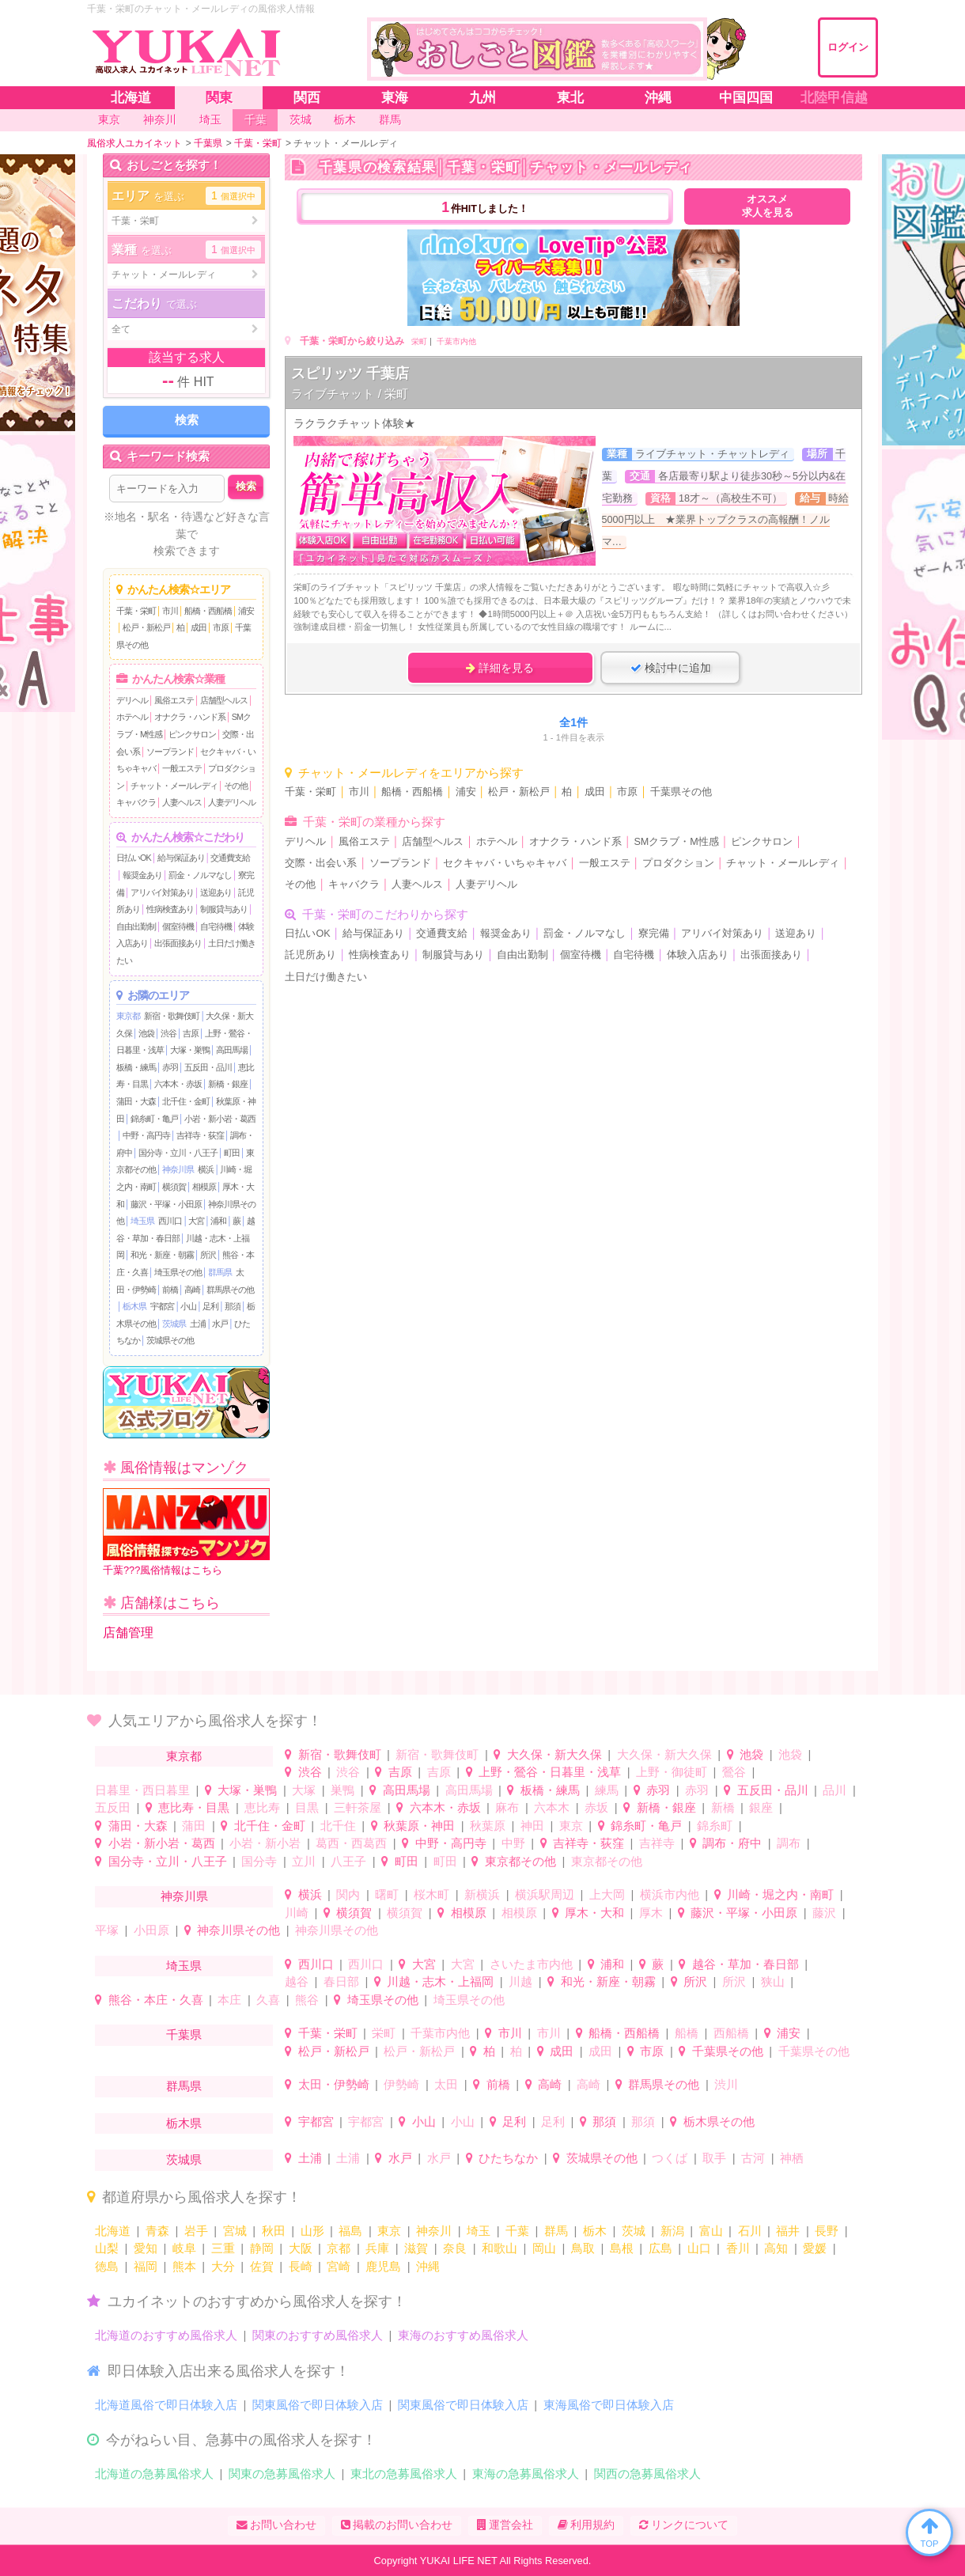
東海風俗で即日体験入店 (608, 2404)
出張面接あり (178, 943)
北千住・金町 (186, 1101)
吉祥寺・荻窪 (200, 1135)
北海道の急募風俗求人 (154, 2473)
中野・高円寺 (146, 1135)
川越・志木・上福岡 (440, 1981)
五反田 (113, 1807)
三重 (223, 2248)
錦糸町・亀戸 (154, 1118)
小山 (188, 1306)
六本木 (552, 1807)
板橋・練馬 (136, 1067)
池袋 (146, 1033)
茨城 (633, 2230)
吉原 (191, 1033)
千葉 (517, 2230)
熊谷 (307, 1999)
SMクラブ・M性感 (676, 841)
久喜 (268, 1999)
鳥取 (583, 2248)
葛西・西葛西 (351, 1843)
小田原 (151, 1930)
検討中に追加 (670, 667)
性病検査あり (170, 909)
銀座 (761, 1807)
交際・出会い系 (321, 863)
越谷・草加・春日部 (745, 1964)
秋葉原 (487, 1825)
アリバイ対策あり (162, 892)
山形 (312, 2230)
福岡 (145, 2266)
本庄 (229, 1999)
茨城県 (174, 1323)
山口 (699, 2248)
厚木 (651, 1912)
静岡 (262, 2248)
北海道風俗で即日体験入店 (166, 2404)
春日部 (341, 1981)
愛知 (145, 2248)
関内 (348, 1894)
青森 (157, 2230)
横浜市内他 (669, 1894)
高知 (776, 2248)
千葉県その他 (681, 791)
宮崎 (338, 2266)
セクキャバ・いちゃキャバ (504, 863)
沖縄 (428, 2266)
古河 (753, 2158)
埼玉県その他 (178, 1272)
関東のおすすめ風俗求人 (317, 2335)
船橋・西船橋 (208, 611)
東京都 (128, 1016)
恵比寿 (262, 1807)
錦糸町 (714, 1825)
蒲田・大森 (136, 1101)
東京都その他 (520, 1861)
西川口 (170, 1220)
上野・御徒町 (671, 1772)
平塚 (107, 1930)
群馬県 (220, 1272)
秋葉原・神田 (419, 1826)
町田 (232, 1152)
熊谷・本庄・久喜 (155, 2000)
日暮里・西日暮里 (142, 1790)
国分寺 (259, 1861)
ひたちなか (508, 2158)
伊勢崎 (401, 2084)
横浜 (206, 1169)
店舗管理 (128, 1632)
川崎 (296, 1912)
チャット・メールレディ (174, 785)
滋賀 (416, 2248)
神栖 (792, 2158)
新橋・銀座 (228, 1084)
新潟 (672, 2230)
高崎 (192, 1289)
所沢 (208, 1255)
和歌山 (499, 2248)
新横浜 (482, 1894)
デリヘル (132, 700)
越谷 (296, 1981)
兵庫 (377, 2248)
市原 (221, 627)
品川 (834, 1790)
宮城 (235, 2230)
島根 (622, 2248)
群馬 (556, 2230)
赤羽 (170, 1067)
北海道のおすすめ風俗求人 (166, 2335)
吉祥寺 (657, 1843)
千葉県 (184, 2034)
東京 (571, 1825)
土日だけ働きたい (326, 977)
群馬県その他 (230, 1289)
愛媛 (815, 2248)
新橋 (723, 1807)
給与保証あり (181, 857)
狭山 (773, 1981)
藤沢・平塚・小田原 (166, 1204)
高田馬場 (232, 1050)
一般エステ (182, 768)
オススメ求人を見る (767, 206)
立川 (304, 1861)
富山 (711, 2230)
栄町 (419, 341)
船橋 (686, 2033)
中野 (513, 1843)
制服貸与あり (224, 909)
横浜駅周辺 (544, 1894)
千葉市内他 (456, 341)
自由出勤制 (136, 926)
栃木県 (134, 1306)
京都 (338, 2248)
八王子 (348, 1861)
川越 (520, 1981)
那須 (232, 1306)
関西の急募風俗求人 (647, 2473)
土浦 (198, 1323)
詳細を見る (500, 667)
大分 (223, 2266)
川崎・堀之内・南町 (780, 1894)
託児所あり (310, 954)
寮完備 (653, 933)
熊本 (184, 2266)
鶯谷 (734, 1772)
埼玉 (478, 2230)
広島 (660, 2248)
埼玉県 (142, 1220)
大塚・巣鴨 (190, 1050)
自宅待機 (216, 926)
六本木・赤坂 (178, 1084)
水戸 (220, 1323)
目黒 (307, 1807)
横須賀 (174, 1186)
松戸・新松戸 (146, 627)
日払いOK (133, 857)
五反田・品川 (208, 1067)
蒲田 (194, 1825)
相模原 (204, 1186)
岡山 (544, 2248)
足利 (210, 1306)
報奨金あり (142, 875)
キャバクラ (136, 802)
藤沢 (824, 1912)
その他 (236, 785)
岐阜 (184, 2248)
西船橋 (731, 2033)
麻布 (507, 1807)
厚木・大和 (594, 1913)
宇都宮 (162, 1306)
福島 (350, 2230)
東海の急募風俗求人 (525, 2473)
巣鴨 (342, 1790)
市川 (170, 611)
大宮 (196, 1220)
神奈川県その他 (238, 1930)
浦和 (218, 1220)
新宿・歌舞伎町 (171, 1016)
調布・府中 (732, 1843)
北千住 (338, 1825)
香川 (738, 2248)
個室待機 (178, 926)
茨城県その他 (170, 1340)
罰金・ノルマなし (200, 875)
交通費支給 (230, 857)
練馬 (607, 1790)
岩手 (196, 2230)
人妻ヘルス (182, 802)
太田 (446, 2084)
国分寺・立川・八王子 (178, 1152)
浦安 (246, 611)
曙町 (387, 1894)
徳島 (107, 2266)
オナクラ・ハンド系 (189, 717)
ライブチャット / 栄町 (349, 393)
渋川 (726, 2084)
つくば (669, 2158)
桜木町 (431, 1894)
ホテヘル (132, 717)
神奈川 (434, 2230)
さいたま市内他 (531, 1964)
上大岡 (607, 1894)
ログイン (847, 47)
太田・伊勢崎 (333, 2084)
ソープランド (170, 751)
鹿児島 (383, 2266)
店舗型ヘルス (224, 700)
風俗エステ (174, 700)
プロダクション (678, 863)
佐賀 (262, 2266)
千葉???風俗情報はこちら (186, 1532)
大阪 (300, 2248)
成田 (198, 627)
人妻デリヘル (231, 802)
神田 (532, 1825)
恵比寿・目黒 (193, 1807)
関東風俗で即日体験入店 (317, 2404)
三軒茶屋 (357, 1807)
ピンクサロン (192, 734)
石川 (750, 2230)
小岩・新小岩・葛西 (219, 1118)
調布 (788, 1843)
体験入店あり (697, 954)
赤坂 (596, 1807)
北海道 (113, 2230)
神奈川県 (178, 1169)
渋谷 (168, 1033)
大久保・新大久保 (554, 1754)
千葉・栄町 (136, 611)
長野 (826, 2230)
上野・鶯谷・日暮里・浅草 (550, 1772)
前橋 (170, 1289)
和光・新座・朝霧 (162, 1255)
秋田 (274, 2230)
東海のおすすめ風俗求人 (463, 2335)
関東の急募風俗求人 (282, 2473)
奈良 (455, 2248)
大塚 (304, 1790)
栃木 (595, 2230)
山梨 (107, 2248)
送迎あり (216, 892)
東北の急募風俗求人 (403, 2473)
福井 (788, 2230)
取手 (714, 2158)
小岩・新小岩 (265, 1843)
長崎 (300, 2266)
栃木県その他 (719, 2121)
